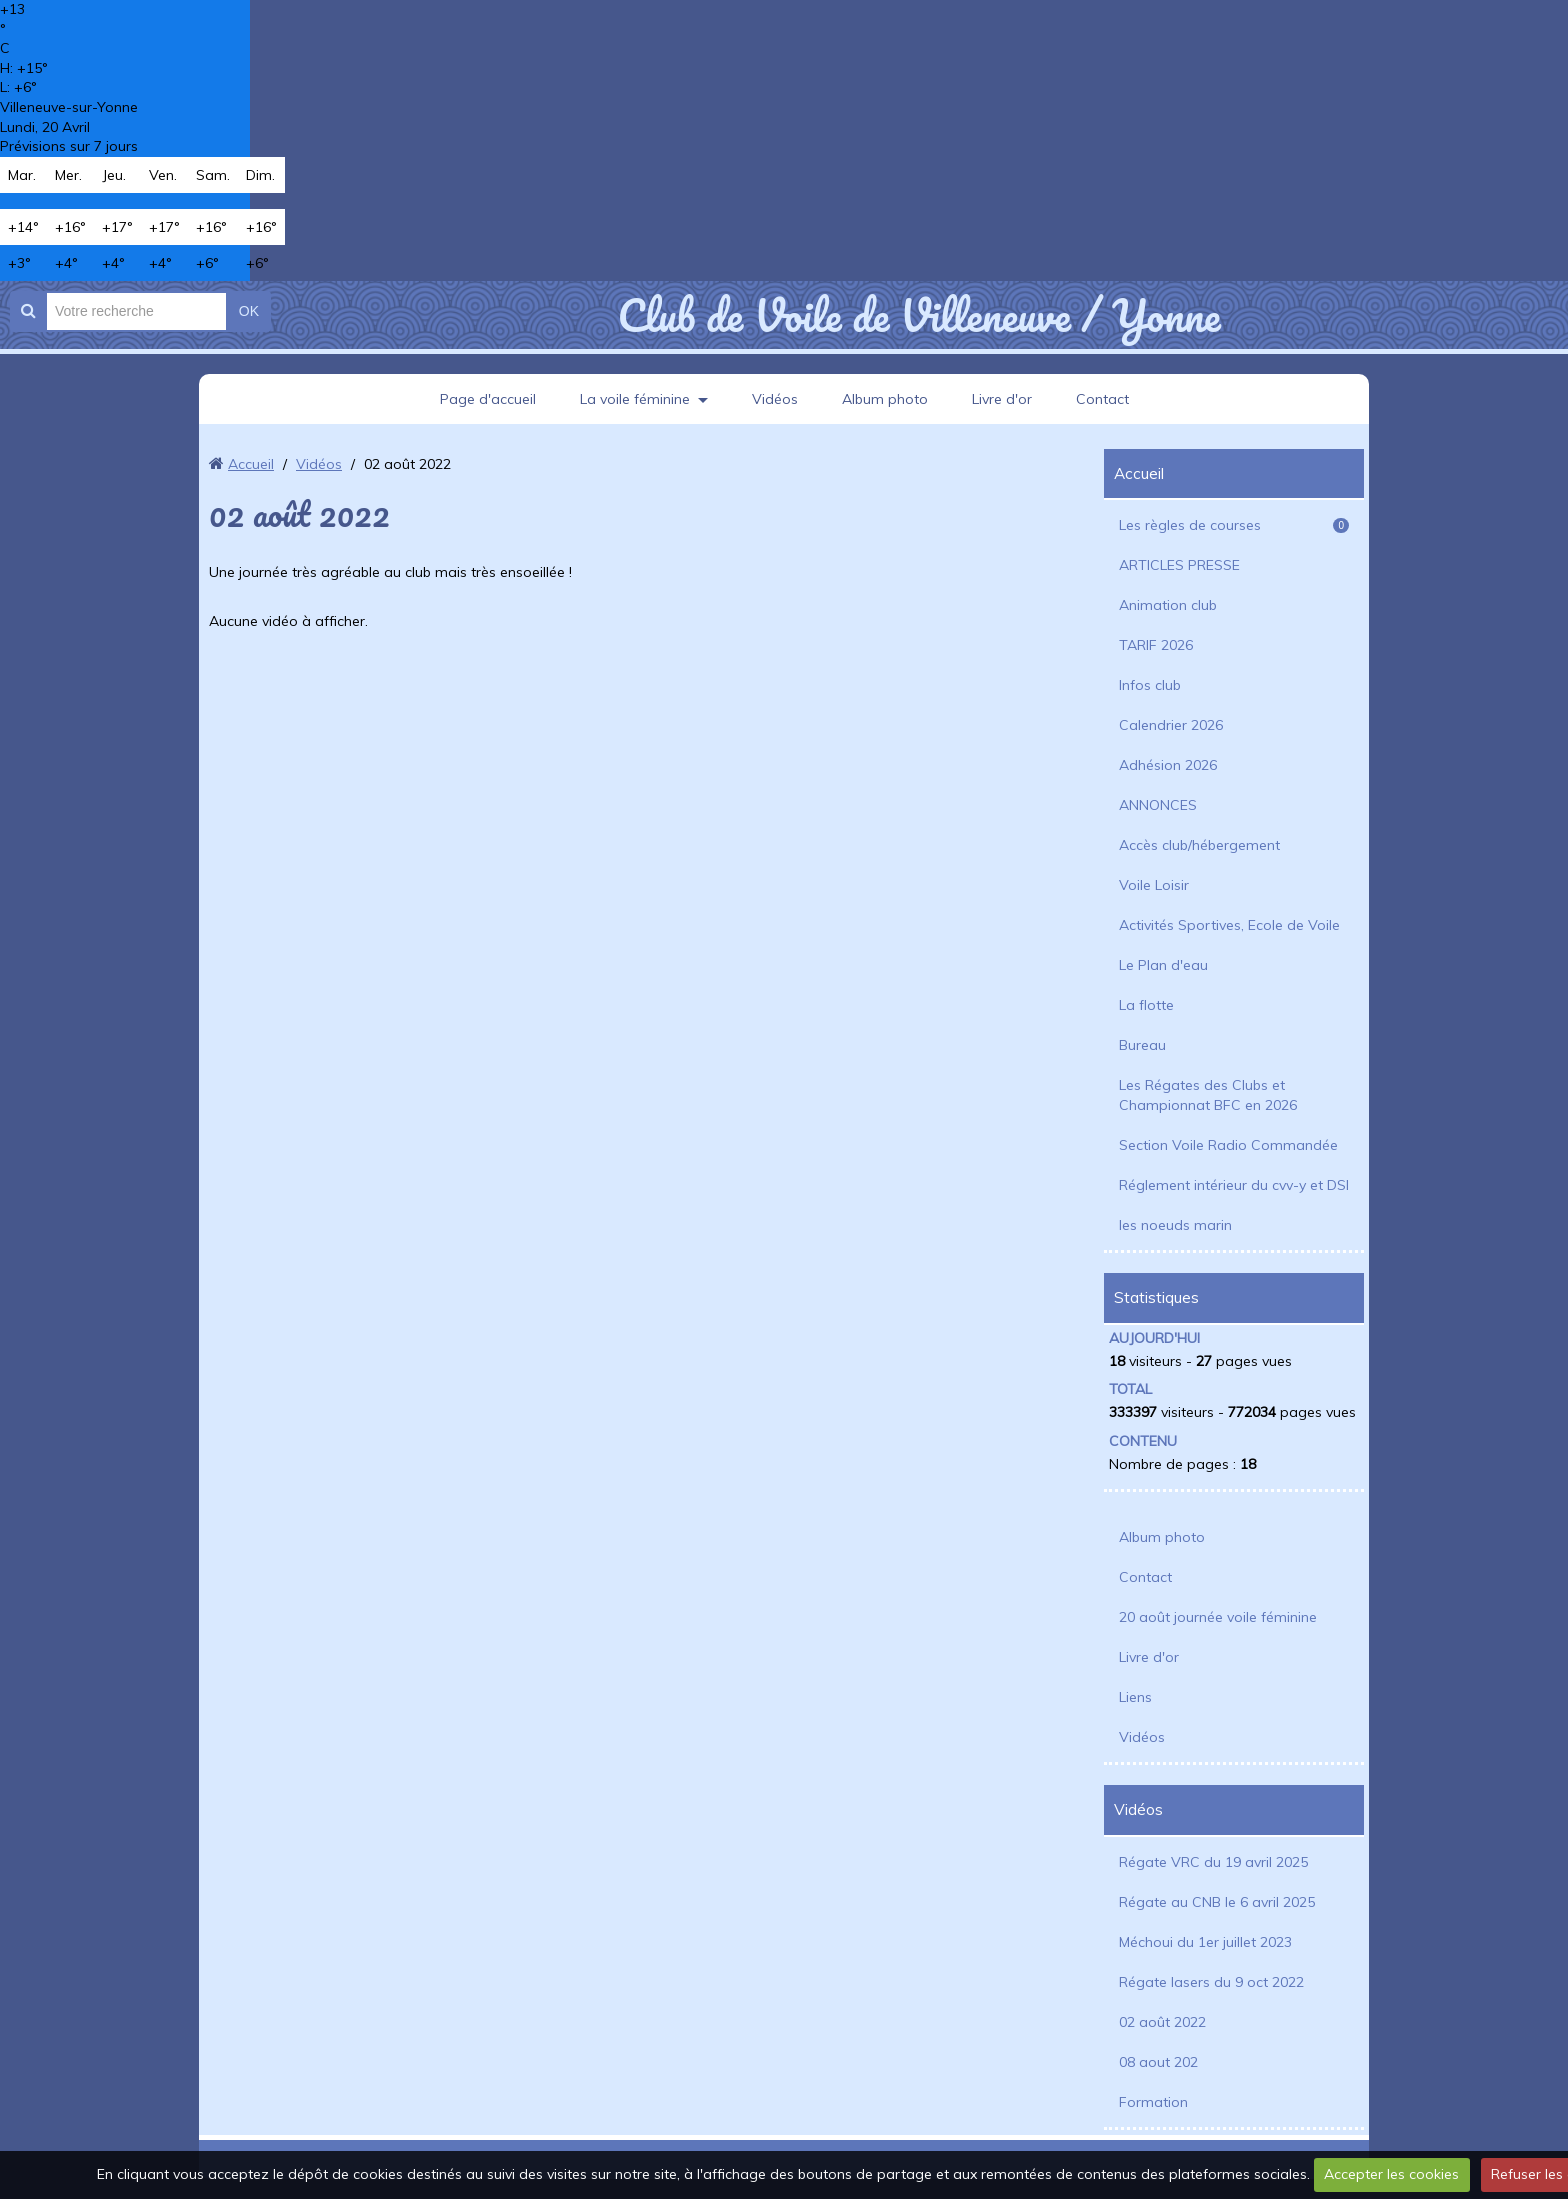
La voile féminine (635, 399)
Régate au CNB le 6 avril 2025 (1217, 1902)
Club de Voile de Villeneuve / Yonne (918, 315)
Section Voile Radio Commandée (1228, 1145)
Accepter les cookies (1391, 2174)
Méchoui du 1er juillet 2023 (1205, 1942)
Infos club (1150, 685)
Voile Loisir (1154, 885)
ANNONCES (1158, 805)
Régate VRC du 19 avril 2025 (1213, 1862)
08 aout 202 (1158, 2062)
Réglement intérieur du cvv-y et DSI (1234, 1185)
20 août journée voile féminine (1218, 1617)
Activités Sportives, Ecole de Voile (1229, 925)
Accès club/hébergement (1199, 845)
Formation (1153, 2102)
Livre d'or (1002, 399)
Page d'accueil (488, 399)
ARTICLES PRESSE (1179, 565)
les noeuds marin (1175, 1225)
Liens (1135, 1697)
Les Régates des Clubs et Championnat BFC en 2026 (1208, 1095)
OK (249, 311)
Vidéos (775, 399)
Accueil (251, 464)
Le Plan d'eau (1163, 965)
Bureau (1142, 1045)
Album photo (885, 399)
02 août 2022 (1162, 2022)
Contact (1102, 399)
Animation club (1168, 605)
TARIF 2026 (1156, 645)
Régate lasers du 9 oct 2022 (1211, 1982)
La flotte (1146, 1005)
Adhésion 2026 (1168, 765)
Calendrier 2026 (1171, 725)
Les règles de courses (1234, 525)
